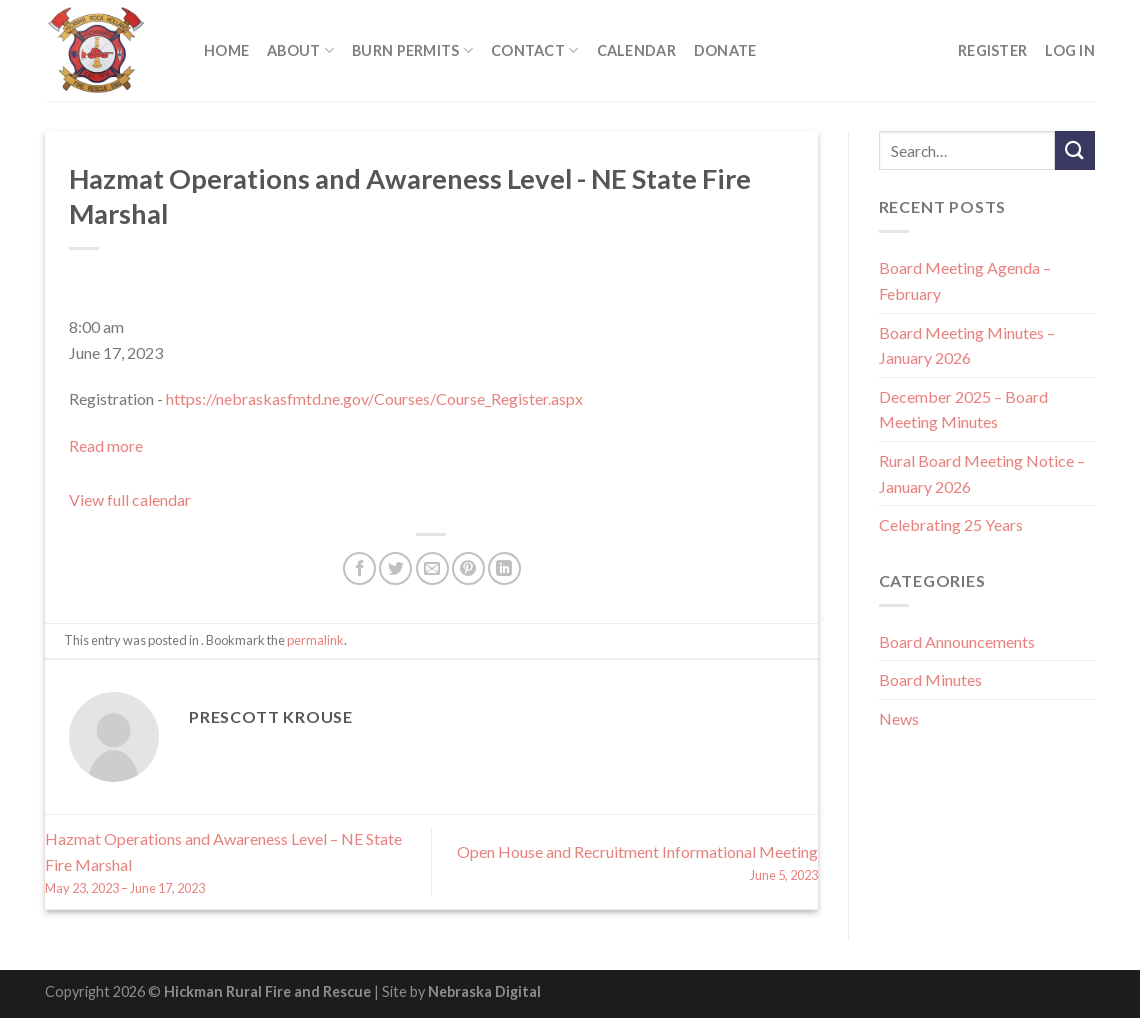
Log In (1070, 50)
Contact (535, 50)
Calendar (636, 50)
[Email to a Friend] (432, 568)
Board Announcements (957, 641)
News (899, 718)
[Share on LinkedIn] (504, 568)
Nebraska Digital (484, 991)
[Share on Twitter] (395, 568)
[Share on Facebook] (359, 568)
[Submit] (1075, 150)
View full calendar (130, 499)
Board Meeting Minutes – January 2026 (967, 345)
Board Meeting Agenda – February (965, 280)
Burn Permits (412, 50)
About (300, 50)
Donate (725, 50)
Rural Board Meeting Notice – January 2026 (982, 473)
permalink (315, 640)
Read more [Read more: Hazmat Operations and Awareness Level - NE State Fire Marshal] (106, 445)
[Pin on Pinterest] (468, 568)
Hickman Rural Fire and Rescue (267, 991)
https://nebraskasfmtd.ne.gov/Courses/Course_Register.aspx (374, 398)
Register (992, 50)
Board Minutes (930, 679)
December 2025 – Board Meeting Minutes (963, 409)
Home (226, 50)
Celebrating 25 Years (951, 524)
